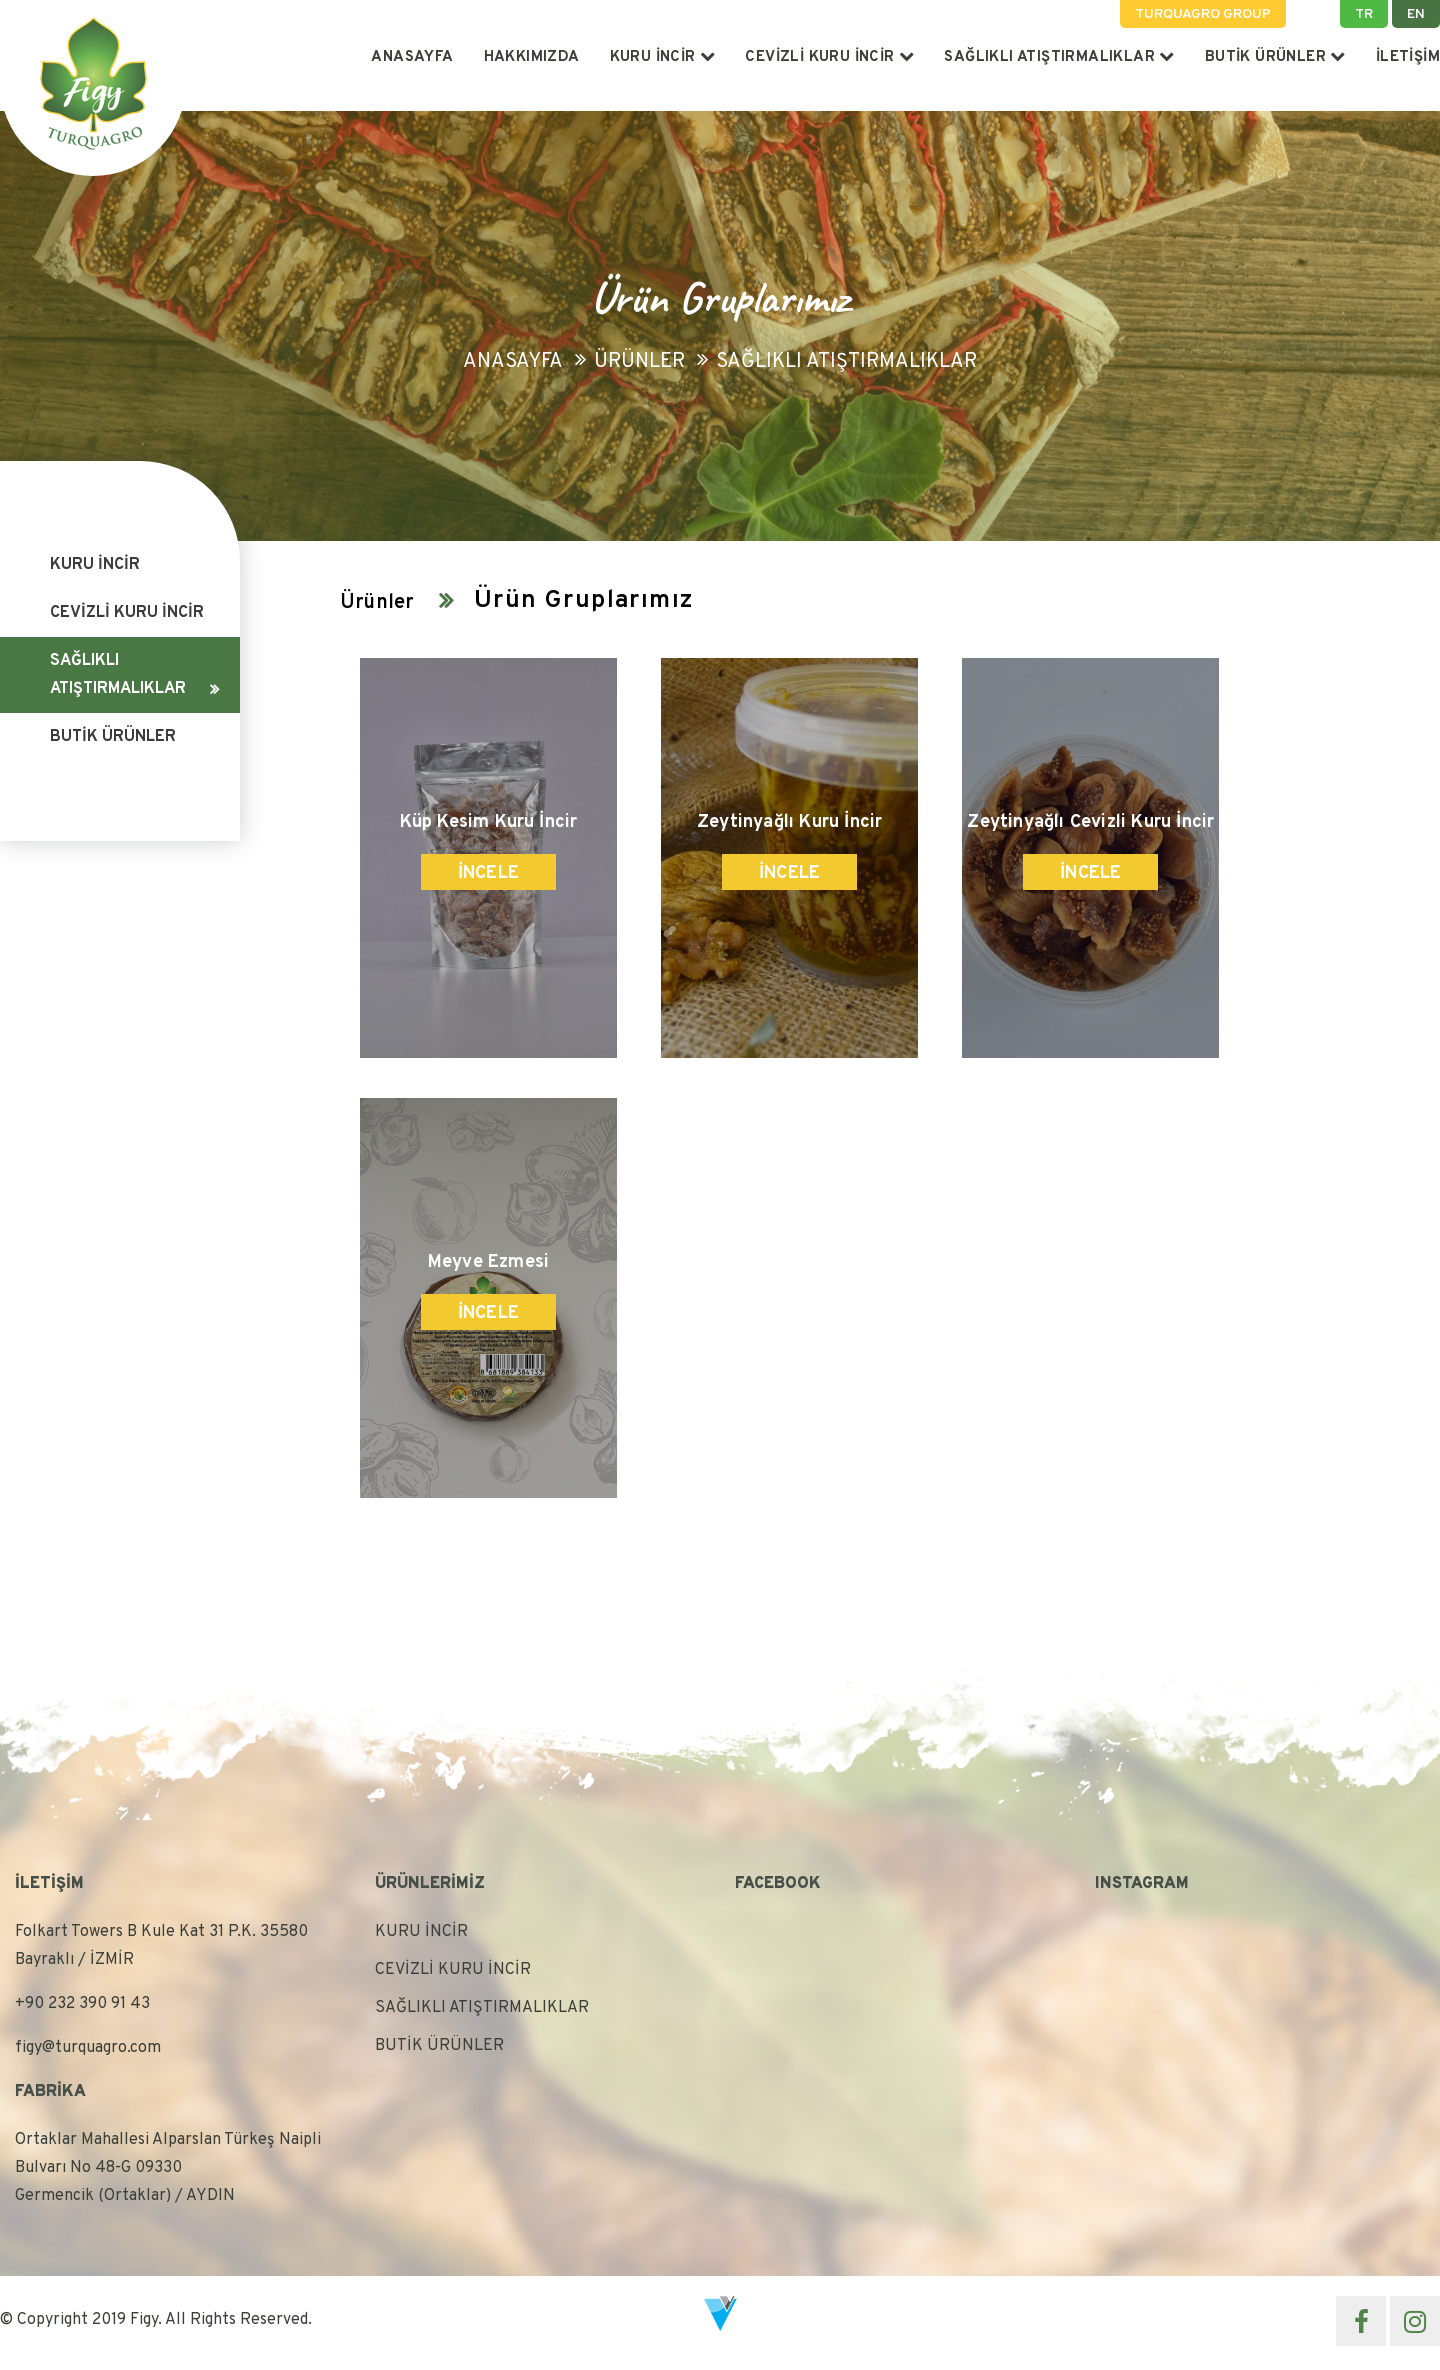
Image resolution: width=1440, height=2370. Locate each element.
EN (1416, 14)
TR (1364, 14)
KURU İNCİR (663, 57)
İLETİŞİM (1408, 57)
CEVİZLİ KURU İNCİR (829, 57)
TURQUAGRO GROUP (1203, 14)
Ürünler (639, 362)
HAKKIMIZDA (532, 57)
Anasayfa (513, 362)
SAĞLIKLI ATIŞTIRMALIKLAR (1059, 57)
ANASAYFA (412, 57)
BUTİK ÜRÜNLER (1275, 57)
